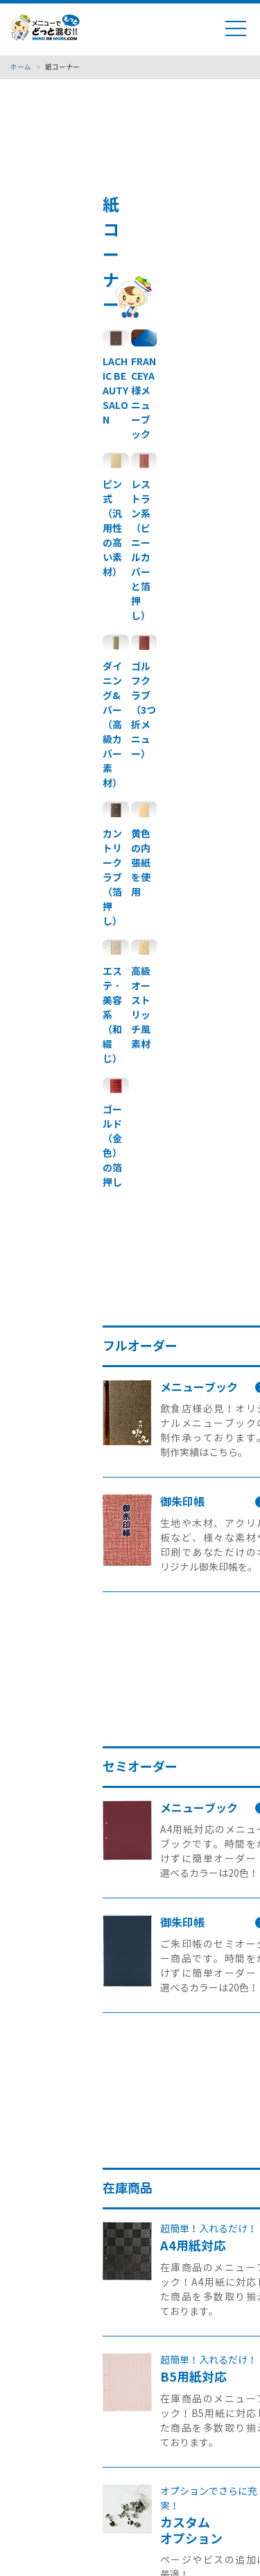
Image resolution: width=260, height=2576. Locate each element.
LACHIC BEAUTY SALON (115, 391)
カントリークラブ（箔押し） (112, 878)
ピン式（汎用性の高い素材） (112, 528)
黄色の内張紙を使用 (140, 863)
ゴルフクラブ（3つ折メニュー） (143, 710)
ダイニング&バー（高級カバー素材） (112, 724)
